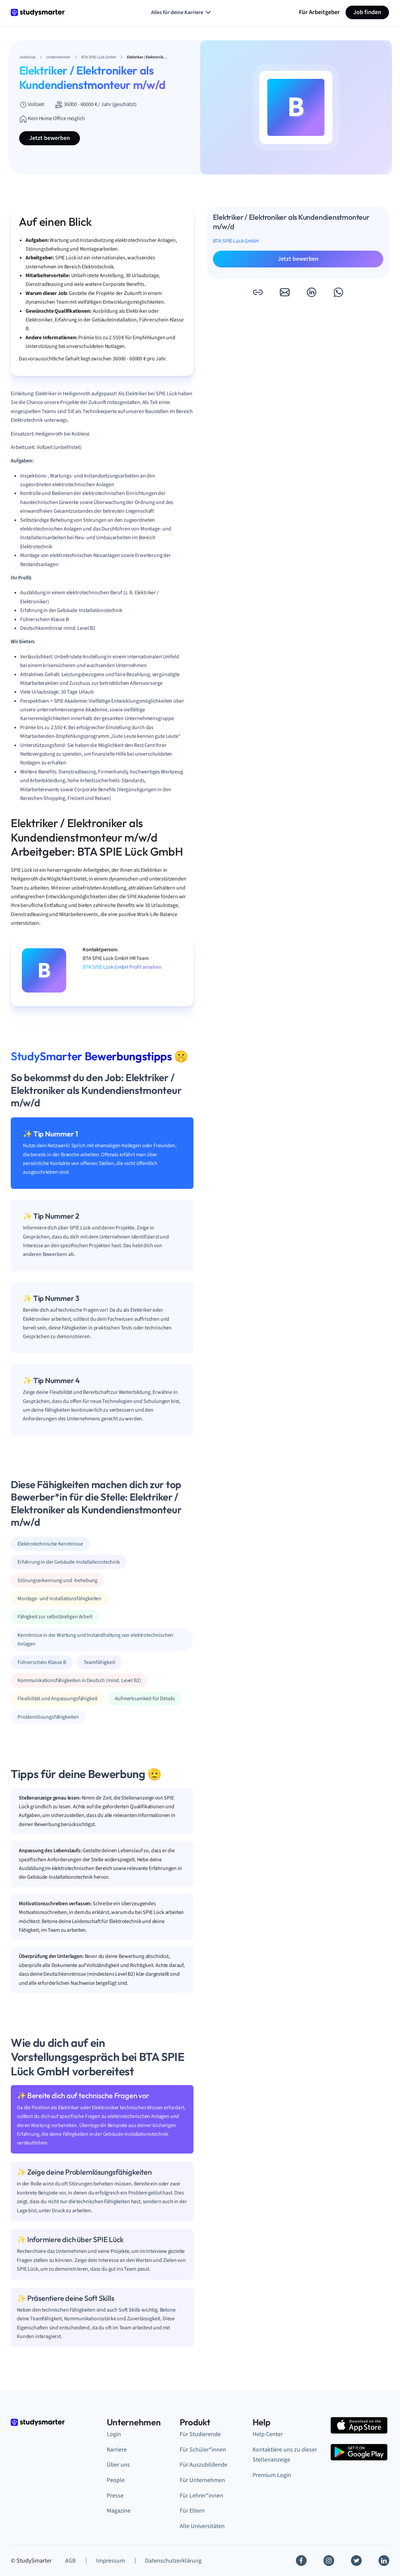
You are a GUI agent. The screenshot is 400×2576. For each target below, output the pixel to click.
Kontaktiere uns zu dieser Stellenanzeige (285, 2454)
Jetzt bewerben (49, 138)
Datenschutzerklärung (173, 2561)
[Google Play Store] (359, 2452)
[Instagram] (328, 2560)
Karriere (117, 2449)
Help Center (268, 2434)
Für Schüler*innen (203, 2449)
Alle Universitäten (202, 2526)
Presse (115, 2495)
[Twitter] (356, 2560)
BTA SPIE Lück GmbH (236, 241)
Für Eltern (192, 2511)
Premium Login (272, 2475)
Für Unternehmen (202, 2480)
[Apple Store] (359, 2425)
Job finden (367, 12)
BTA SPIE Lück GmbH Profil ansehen (122, 967)
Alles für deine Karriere (181, 12)
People (116, 2480)
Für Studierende (200, 2434)
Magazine (119, 2511)
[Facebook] (301, 2560)
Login (114, 2434)
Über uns (118, 2465)
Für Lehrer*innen (201, 2495)
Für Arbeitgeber (319, 12)
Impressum (110, 2561)
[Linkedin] (384, 2560)
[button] (257, 292)
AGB (70, 2561)
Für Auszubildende (203, 2465)
